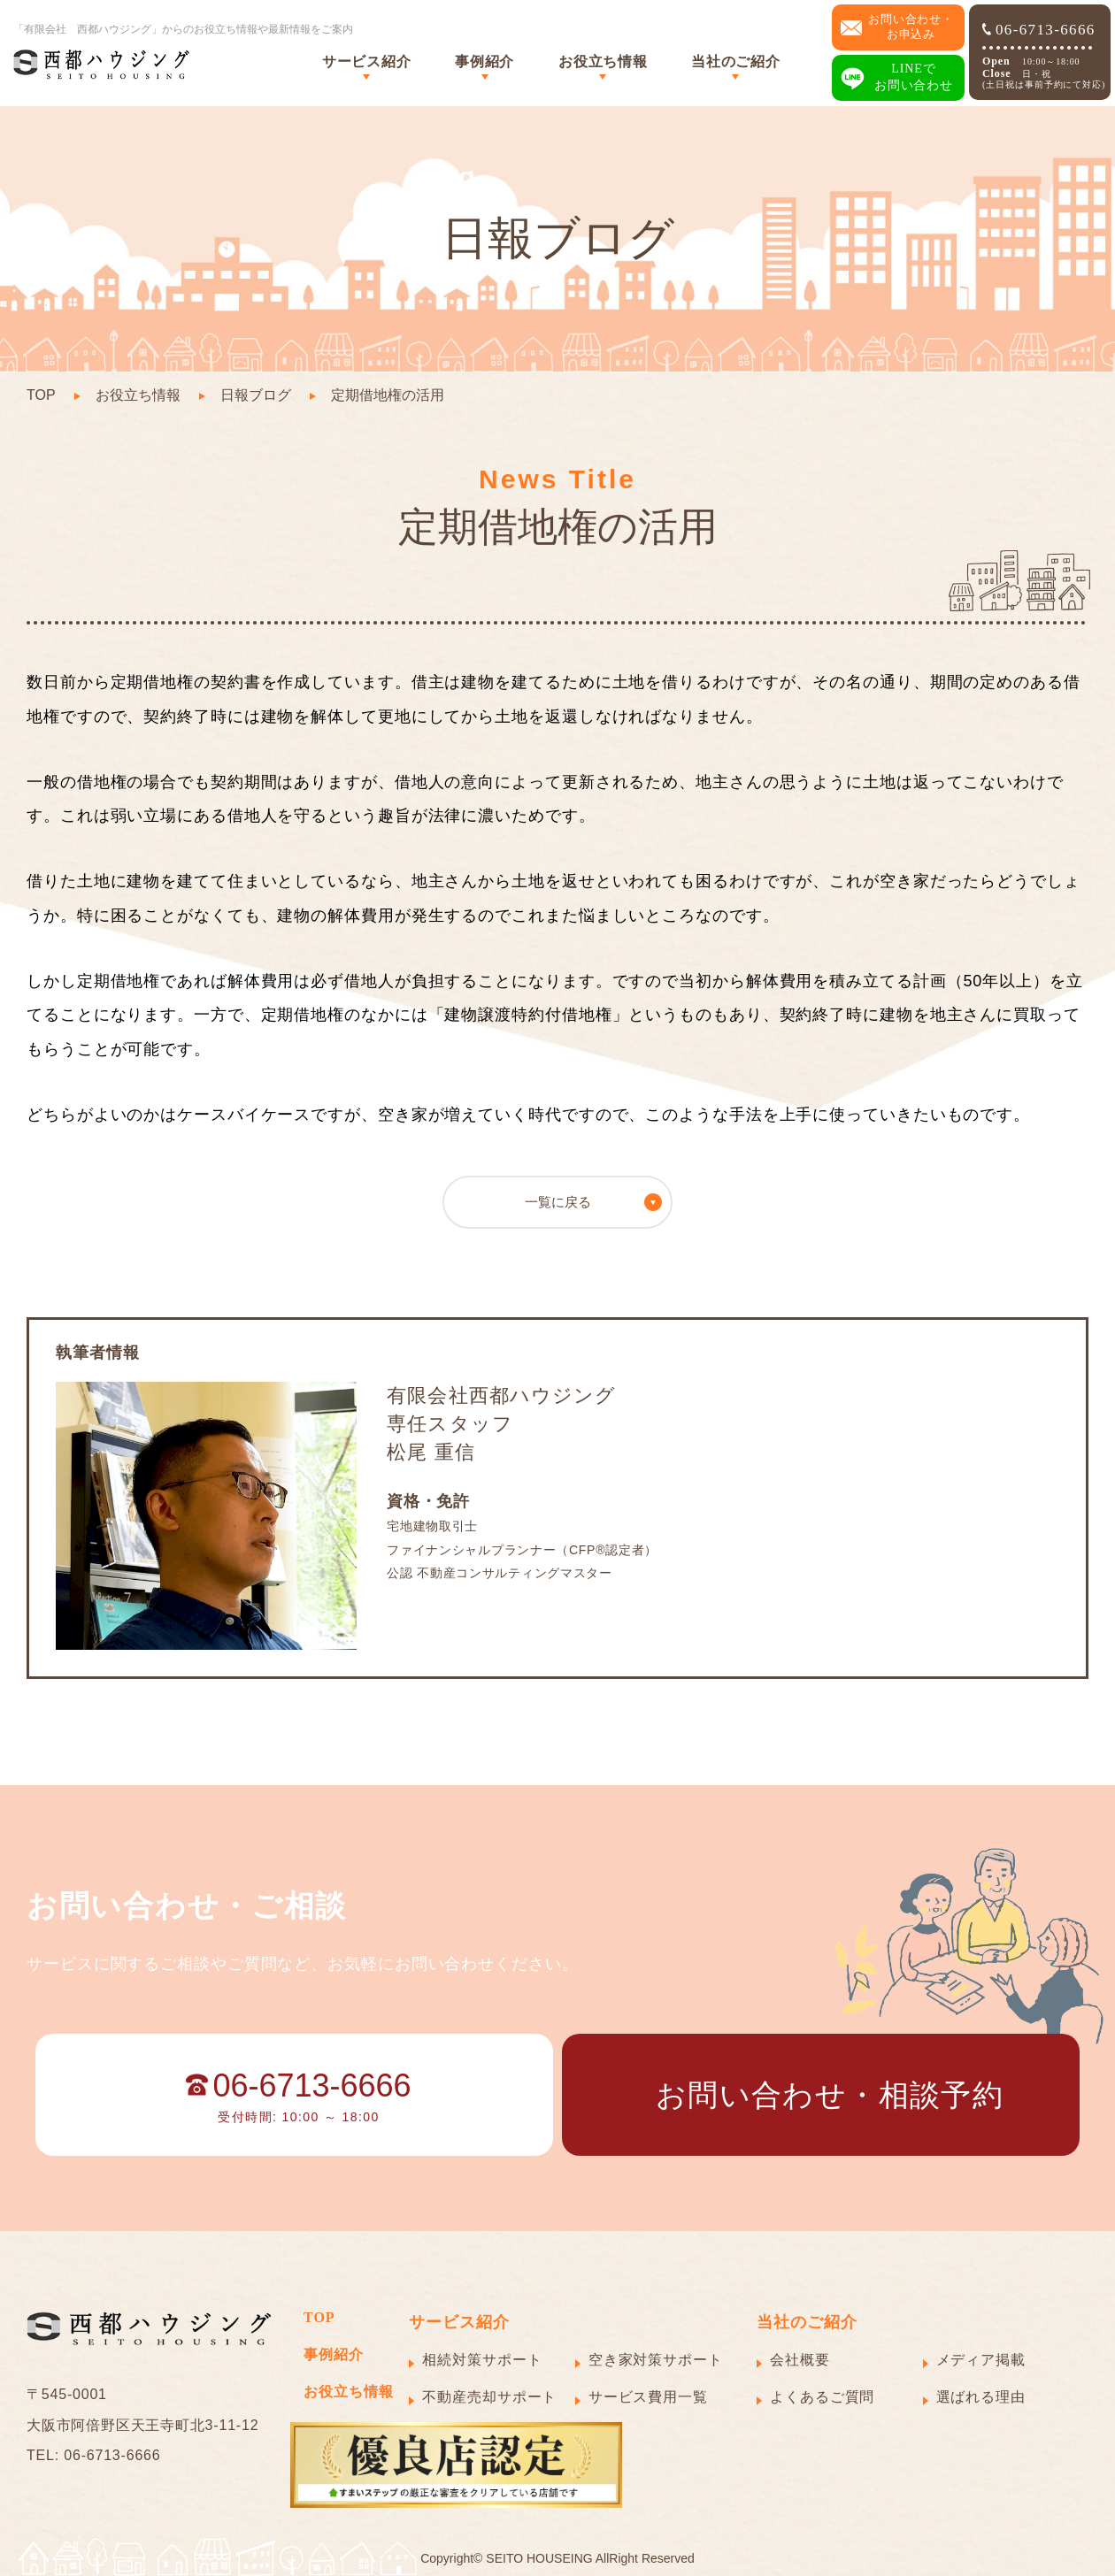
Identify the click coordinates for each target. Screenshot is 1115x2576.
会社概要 (800, 2359)
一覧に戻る (558, 1201)
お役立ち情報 (602, 61)
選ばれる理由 (981, 2396)
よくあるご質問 (822, 2396)
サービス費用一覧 (648, 2396)
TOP (41, 394)
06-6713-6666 (1039, 29)
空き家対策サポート (655, 2359)
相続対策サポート (482, 2359)
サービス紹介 (366, 61)
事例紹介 (484, 61)
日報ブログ (255, 394)
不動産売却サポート (489, 2396)
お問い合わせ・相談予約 (830, 2095)
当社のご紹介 (735, 61)
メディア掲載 (981, 2359)
